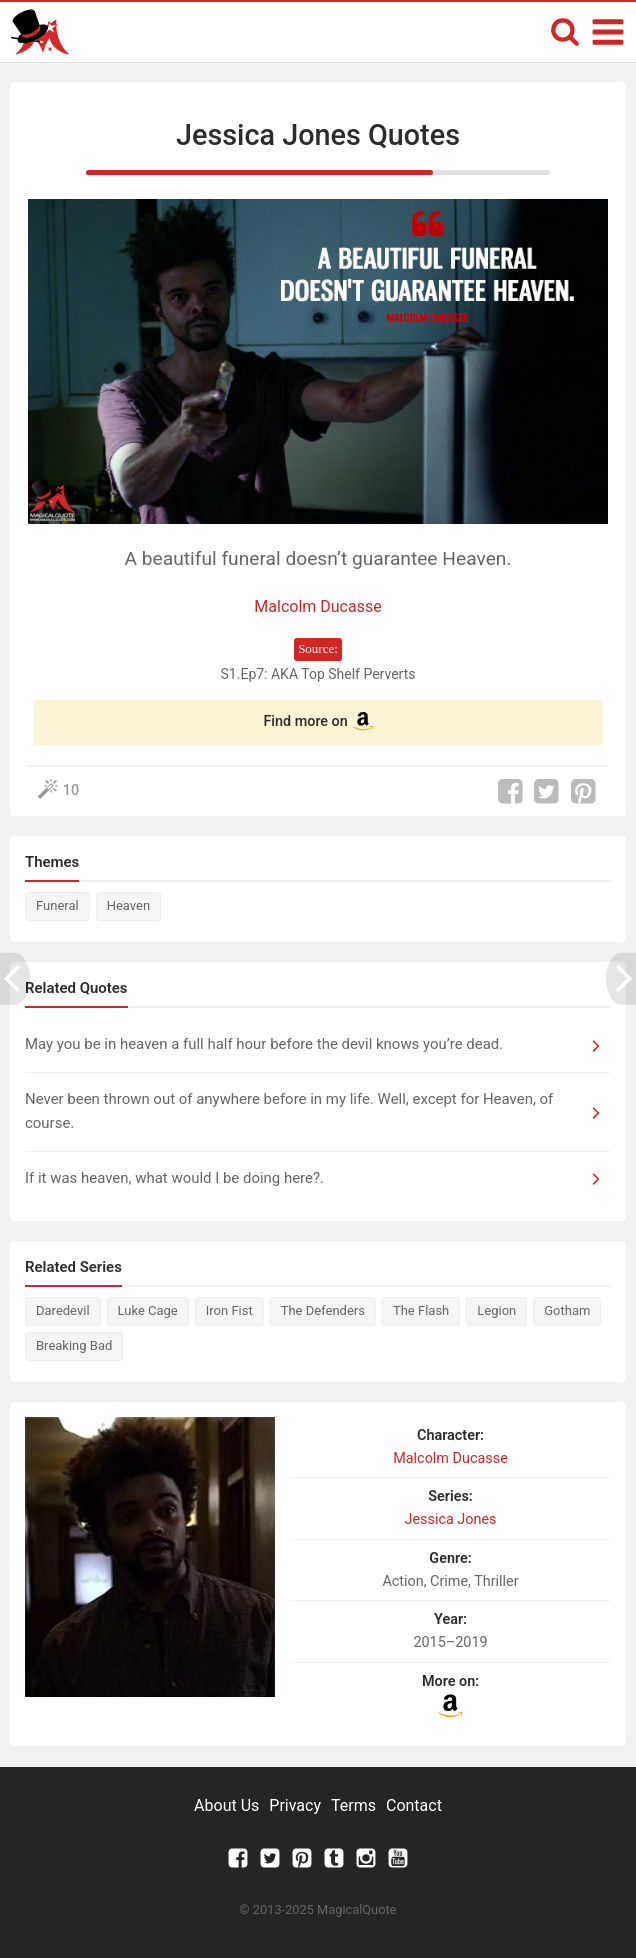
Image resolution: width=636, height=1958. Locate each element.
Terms (353, 1805)
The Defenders (323, 1310)
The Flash (421, 1310)
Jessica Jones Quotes (318, 135)
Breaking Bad (74, 1345)
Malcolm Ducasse (317, 606)
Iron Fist (229, 1310)
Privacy (295, 1805)
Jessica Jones (450, 1519)
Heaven (128, 905)
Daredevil (63, 1310)
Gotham (567, 1310)
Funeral (57, 905)
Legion (496, 1310)
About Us (226, 1805)
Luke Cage (148, 1310)
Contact (414, 1805)
